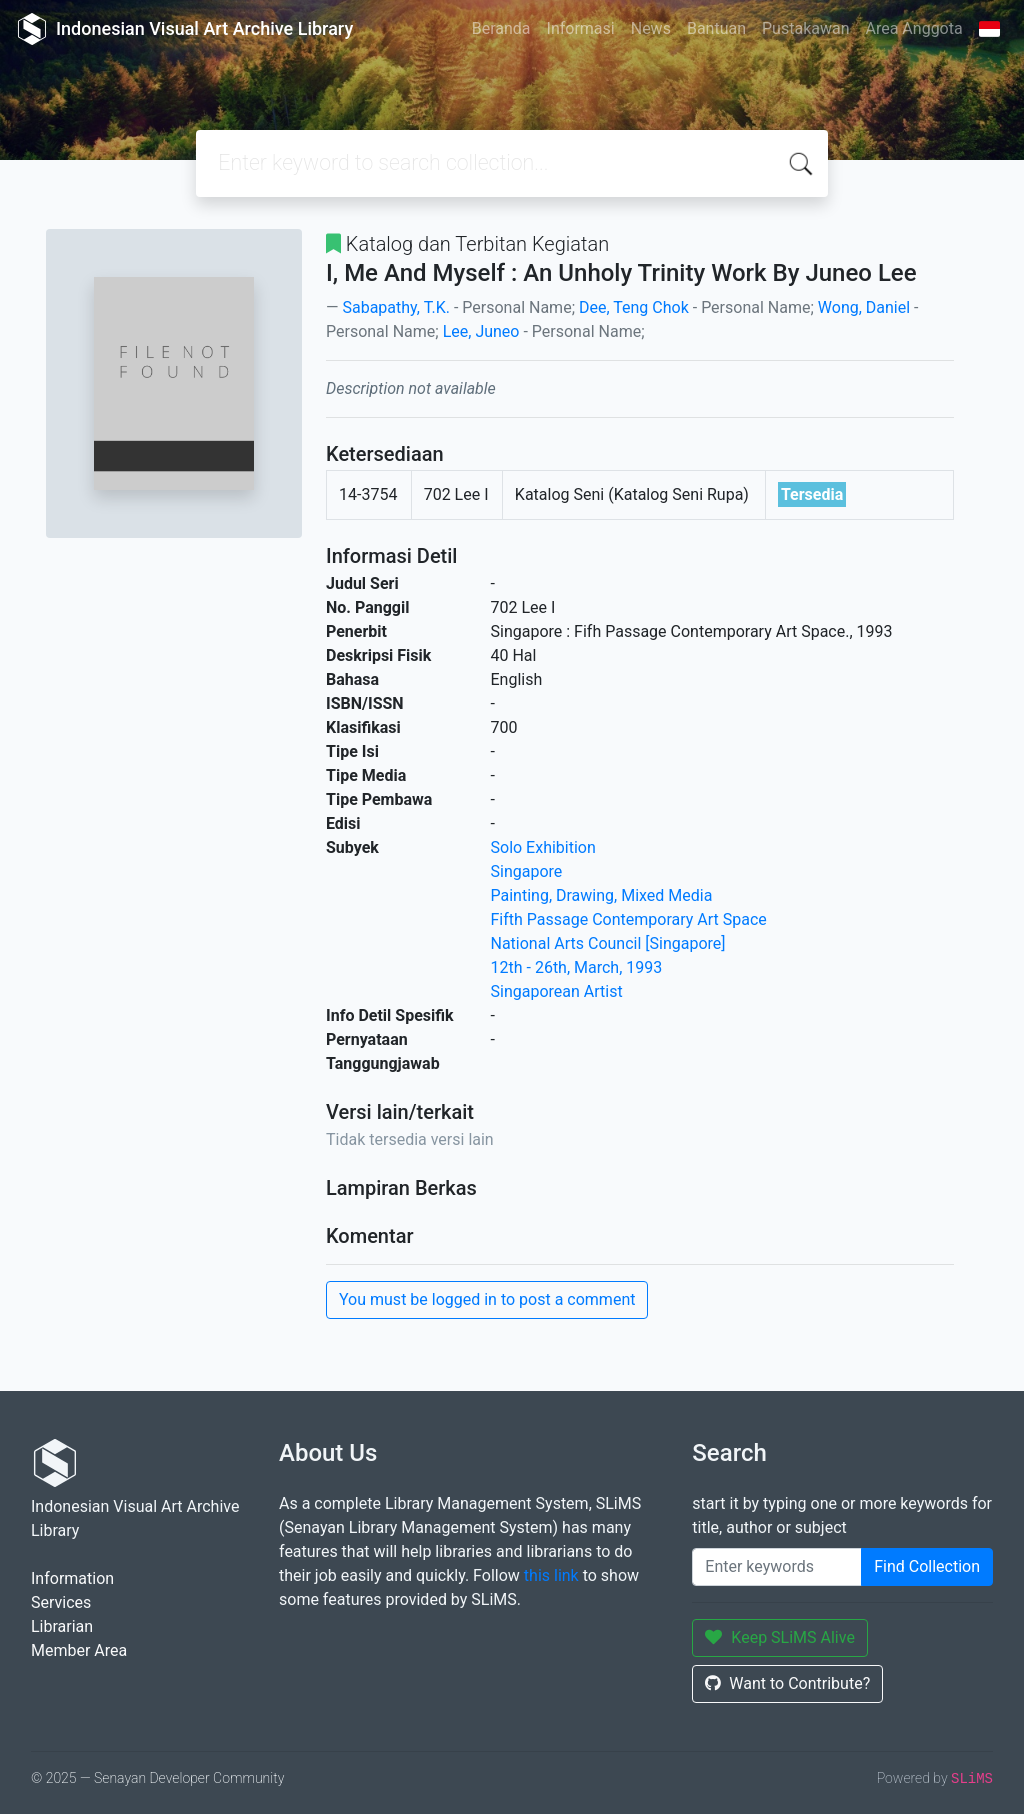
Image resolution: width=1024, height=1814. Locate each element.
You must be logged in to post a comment (487, 1299)
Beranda (501, 28)
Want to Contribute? (787, 1683)
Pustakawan (805, 28)
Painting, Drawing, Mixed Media (602, 895)
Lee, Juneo (481, 331)
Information (72, 1578)
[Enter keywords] (777, 1567)
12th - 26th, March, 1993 (577, 967)
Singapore (527, 871)
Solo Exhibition (543, 847)
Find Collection (927, 1566)
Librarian (62, 1626)
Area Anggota (914, 28)
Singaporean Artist (557, 991)
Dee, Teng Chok (634, 307)
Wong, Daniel (864, 307)
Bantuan (716, 28)
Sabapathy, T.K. (395, 307)
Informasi (581, 28)
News (651, 28)
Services (61, 1602)
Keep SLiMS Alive (780, 1637)
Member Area (79, 1650)
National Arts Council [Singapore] (608, 943)
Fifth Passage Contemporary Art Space (629, 919)
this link (551, 1575)
